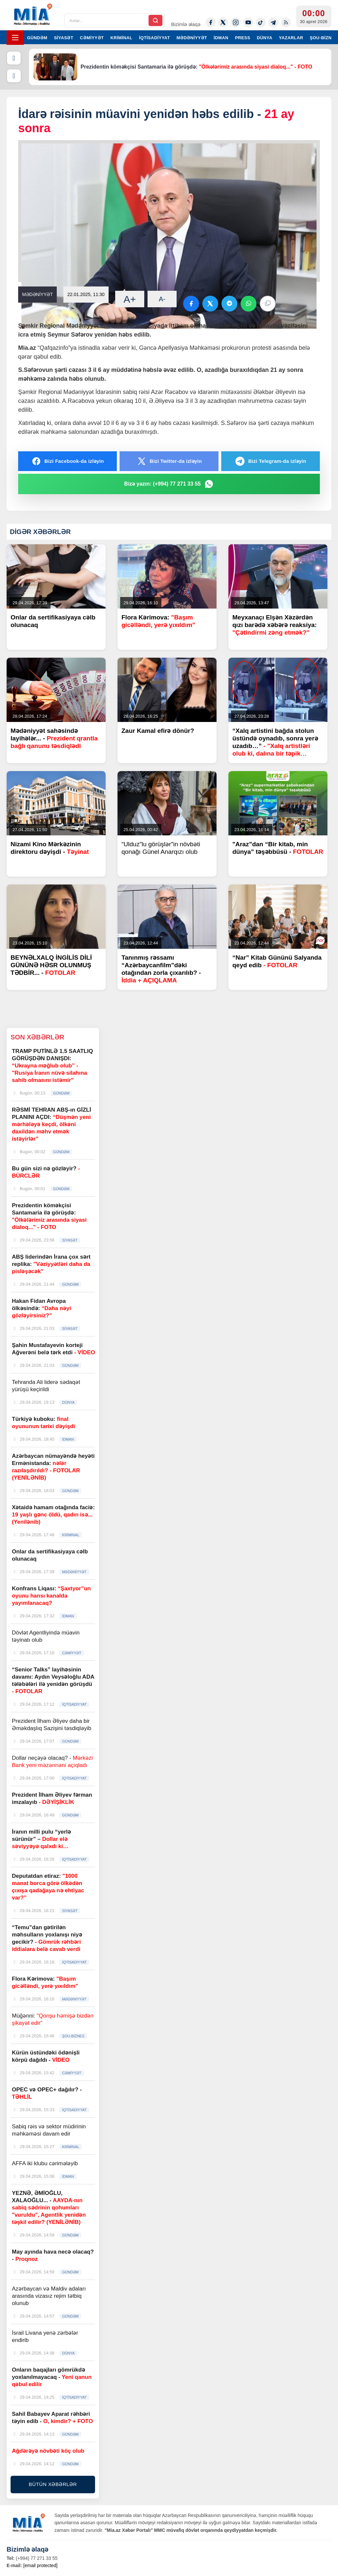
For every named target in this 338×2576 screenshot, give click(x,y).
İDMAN (221, 37)
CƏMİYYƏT (92, 37)
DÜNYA (264, 37)
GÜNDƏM (37, 37)
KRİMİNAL (121, 37)
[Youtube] (248, 22)
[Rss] (286, 22)
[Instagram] (236, 22)
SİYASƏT (64, 37)
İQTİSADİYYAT (154, 37)
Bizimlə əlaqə (185, 24)
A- (162, 299)
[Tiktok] (261, 22)
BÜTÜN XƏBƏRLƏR (53, 2484)
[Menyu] (15, 37)
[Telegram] (273, 22)
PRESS (242, 37)
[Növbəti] (14, 76)
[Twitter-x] (223, 22)
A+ (129, 299)
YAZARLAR (291, 37)
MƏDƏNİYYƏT (192, 37)
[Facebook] (211, 22)
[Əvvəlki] (14, 58)
